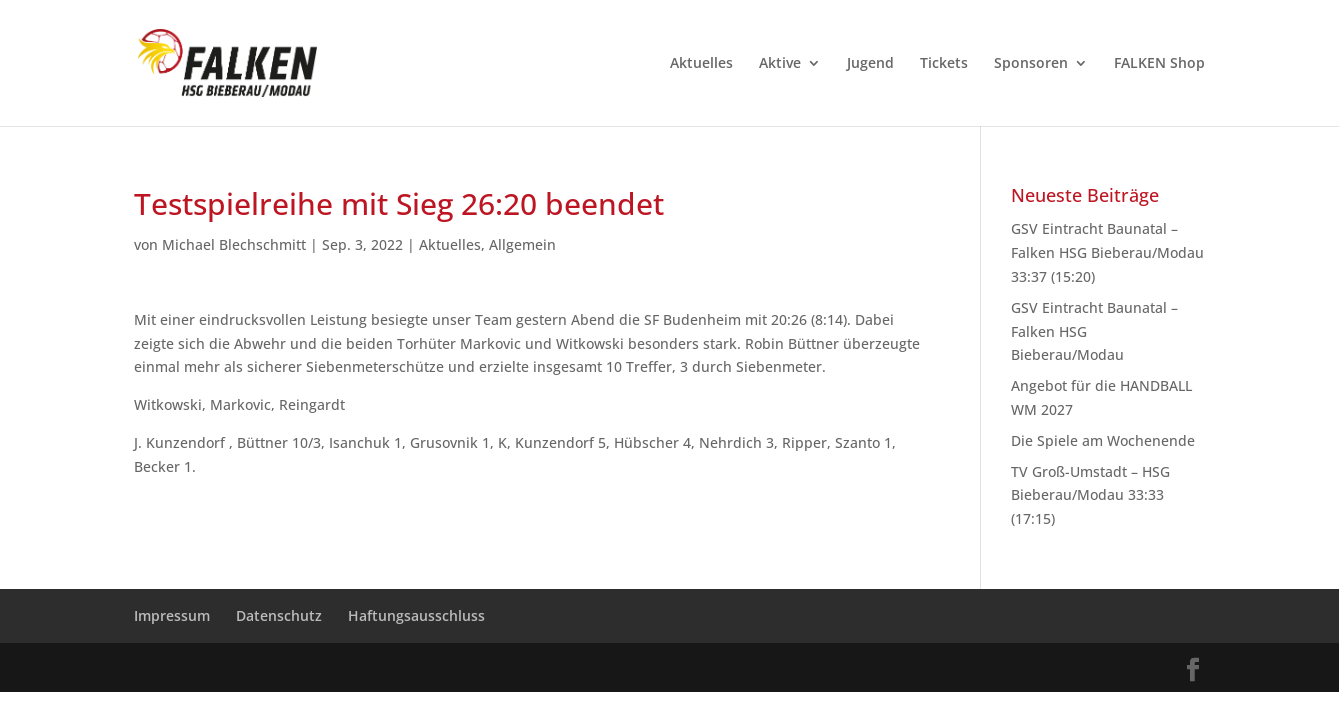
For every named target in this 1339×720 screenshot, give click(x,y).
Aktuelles (701, 64)
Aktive (780, 64)
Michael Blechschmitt (234, 244)
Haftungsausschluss (416, 615)
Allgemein (522, 244)
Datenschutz (279, 615)
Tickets (944, 64)
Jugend (870, 64)
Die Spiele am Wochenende (1103, 440)
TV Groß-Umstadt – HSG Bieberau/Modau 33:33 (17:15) (1090, 495)
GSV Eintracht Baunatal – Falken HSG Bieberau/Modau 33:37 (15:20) (1107, 252)
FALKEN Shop (1159, 64)
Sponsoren (1031, 64)
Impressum (172, 615)
